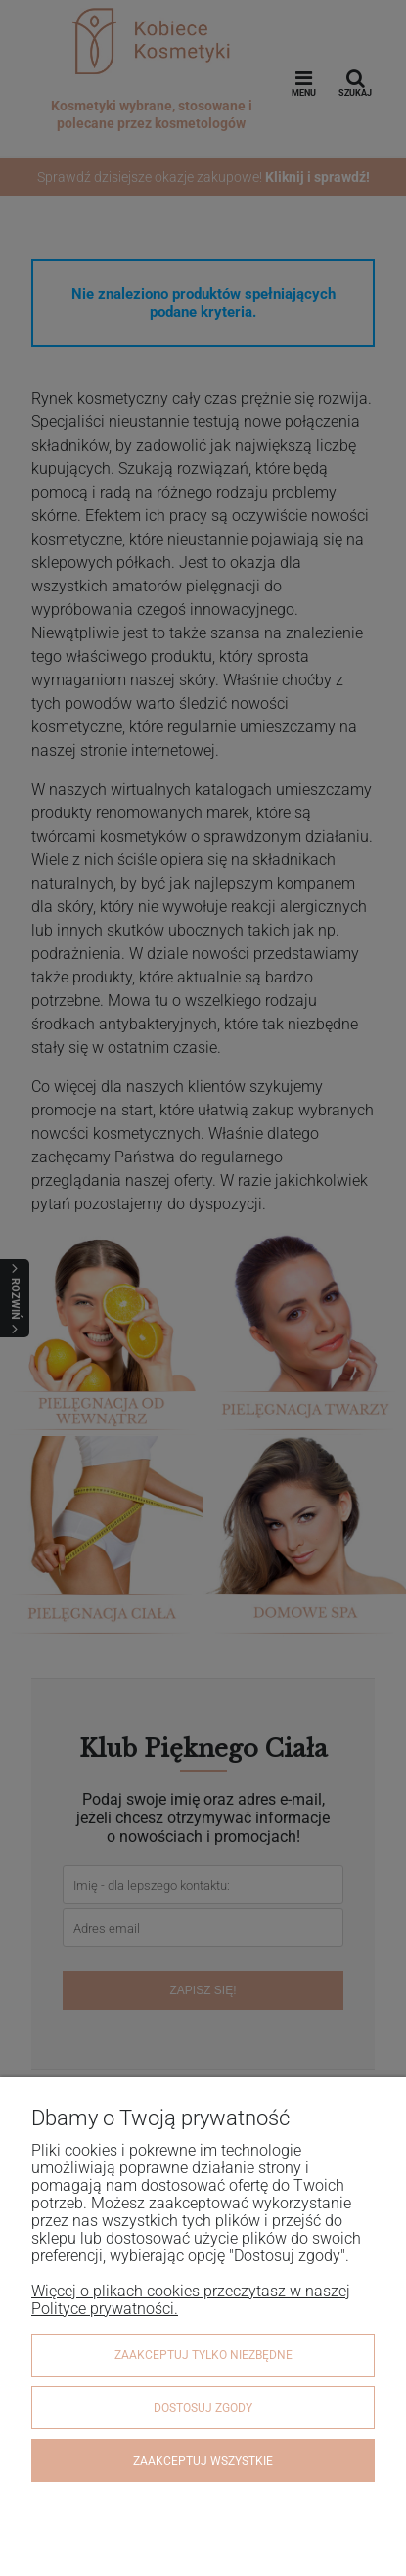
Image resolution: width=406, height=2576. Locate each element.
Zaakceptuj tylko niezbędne (203, 2355)
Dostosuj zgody (203, 2408)
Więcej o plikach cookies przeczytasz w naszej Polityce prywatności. (190, 2300)
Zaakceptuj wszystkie (203, 2460)
